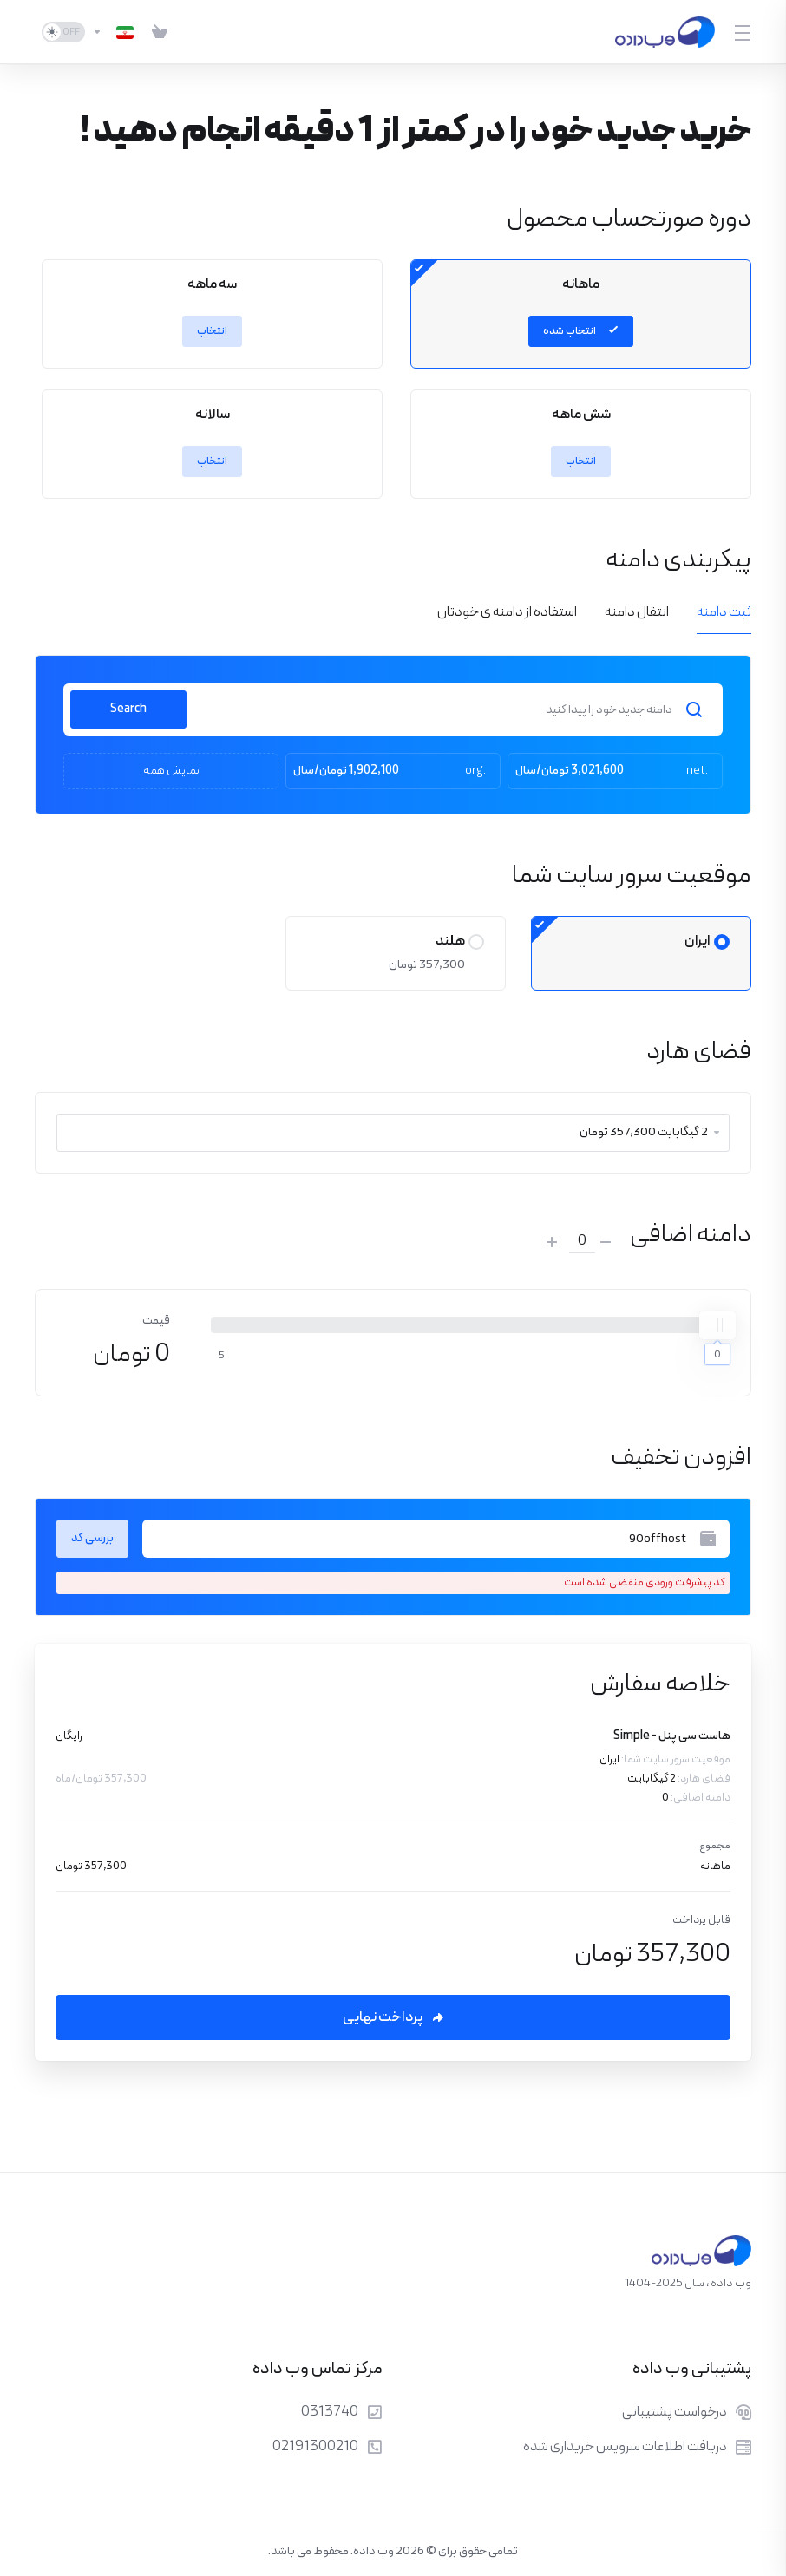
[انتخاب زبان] (113, 32)
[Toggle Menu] (743, 32)
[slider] (717, 1325)
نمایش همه (171, 771)
